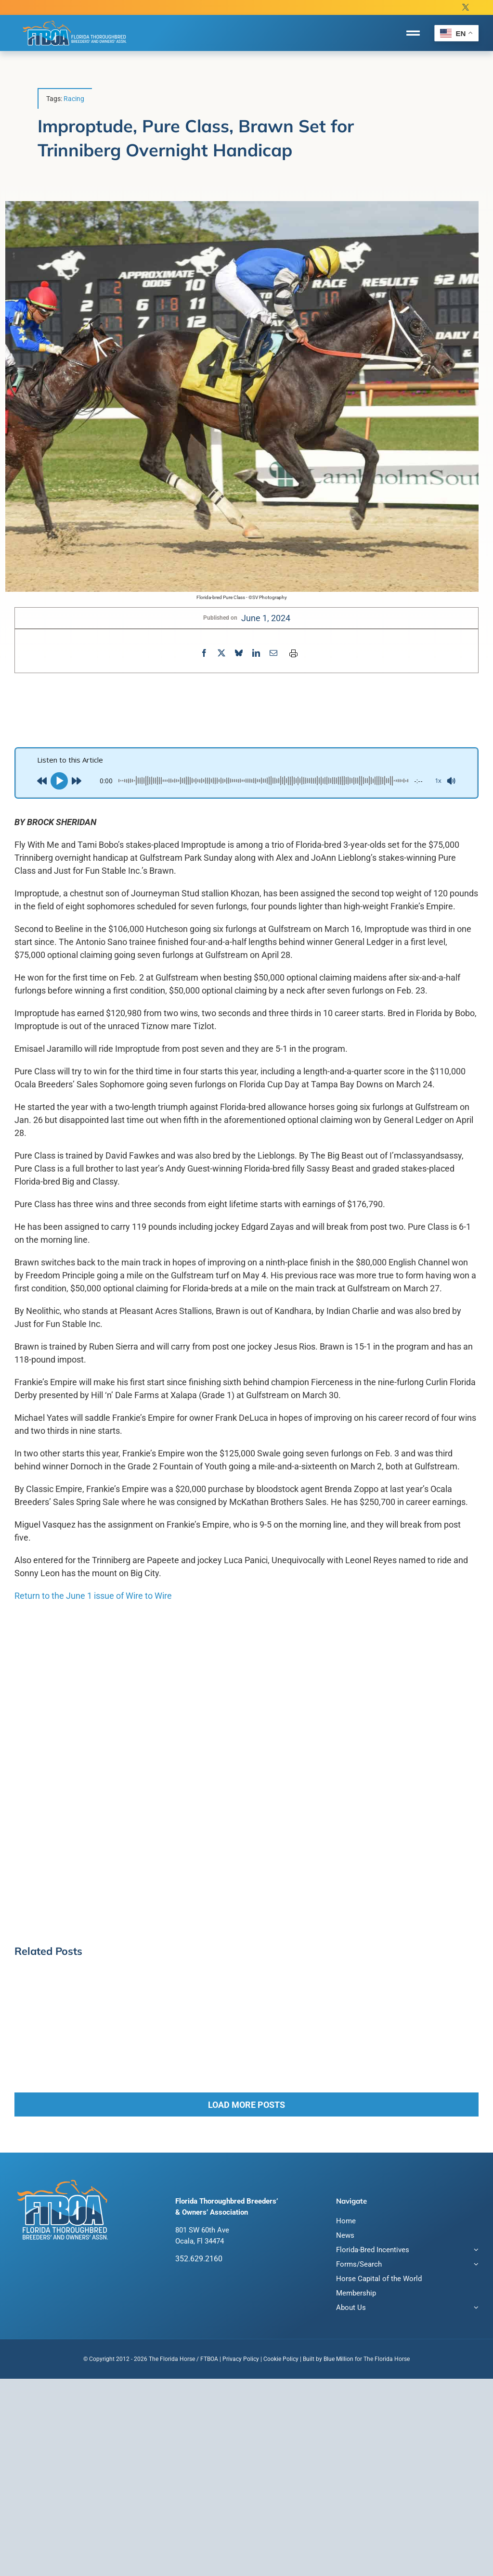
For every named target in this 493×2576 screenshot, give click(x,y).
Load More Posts (246, 2105)
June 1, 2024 (265, 618)
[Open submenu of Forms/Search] (474, 2265)
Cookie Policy (280, 2359)
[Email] (273, 653)
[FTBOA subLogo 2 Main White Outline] (74, 20)
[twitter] (465, 7)
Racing (74, 98)
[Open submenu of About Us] (474, 2308)
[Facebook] (204, 653)
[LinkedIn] (256, 653)
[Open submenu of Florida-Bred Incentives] (474, 2251)
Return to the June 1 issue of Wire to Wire (93, 1596)
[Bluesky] (238, 653)
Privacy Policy (240, 2359)
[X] (221, 653)
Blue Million (338, 2359)
